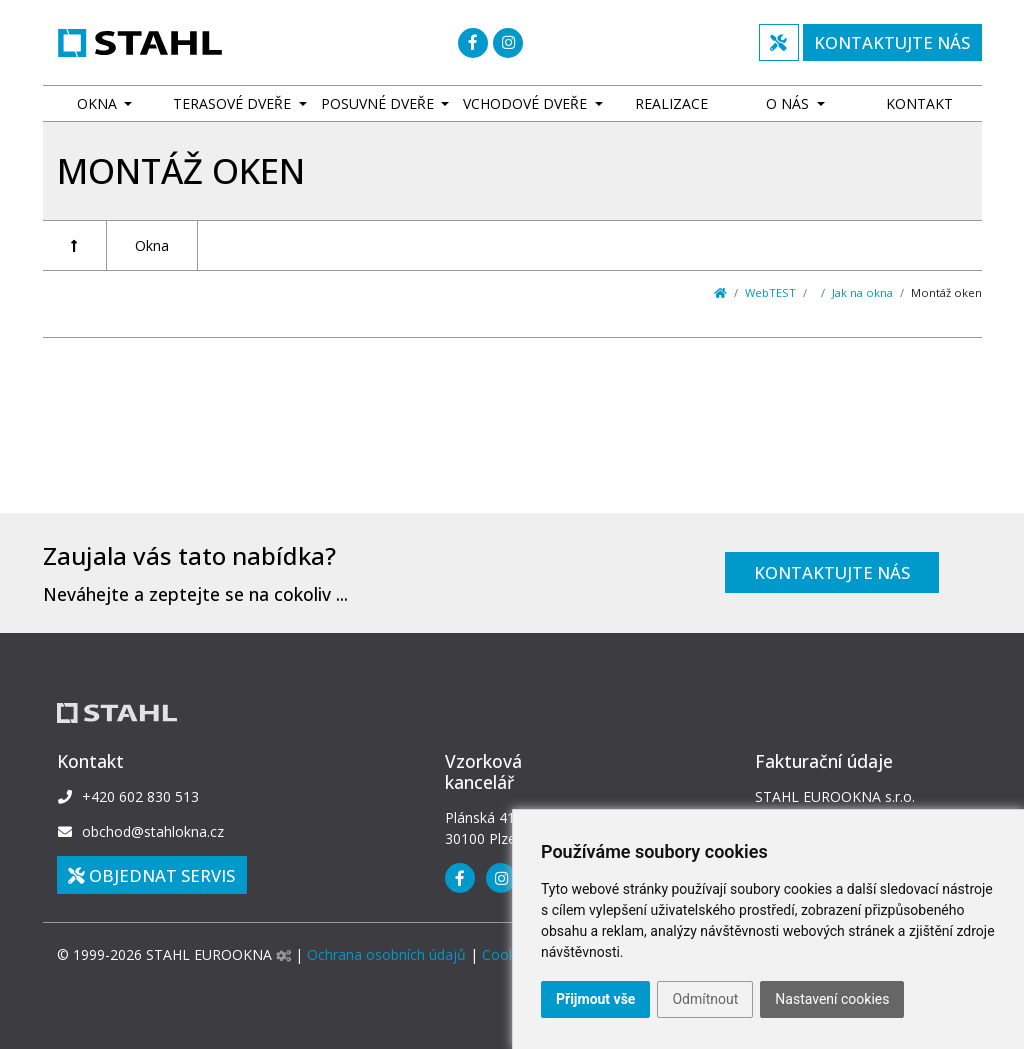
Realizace (671, 103)
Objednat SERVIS (151, 875)
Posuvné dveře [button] (379, 103)
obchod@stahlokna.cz (153, 831)
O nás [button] (789, 103)
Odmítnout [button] (705, 999)
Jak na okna (862, 292)
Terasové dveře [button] (234, 103)
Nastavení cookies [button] (832, 999)
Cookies (508, 954)
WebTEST (770, 292)
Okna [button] (99, 103)
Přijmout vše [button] (595, 999)
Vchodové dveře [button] (527, 103)
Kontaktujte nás (832, 572)
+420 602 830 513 (140, 796)
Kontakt (919, 103)
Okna (152, 245)
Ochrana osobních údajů (386, 954)
